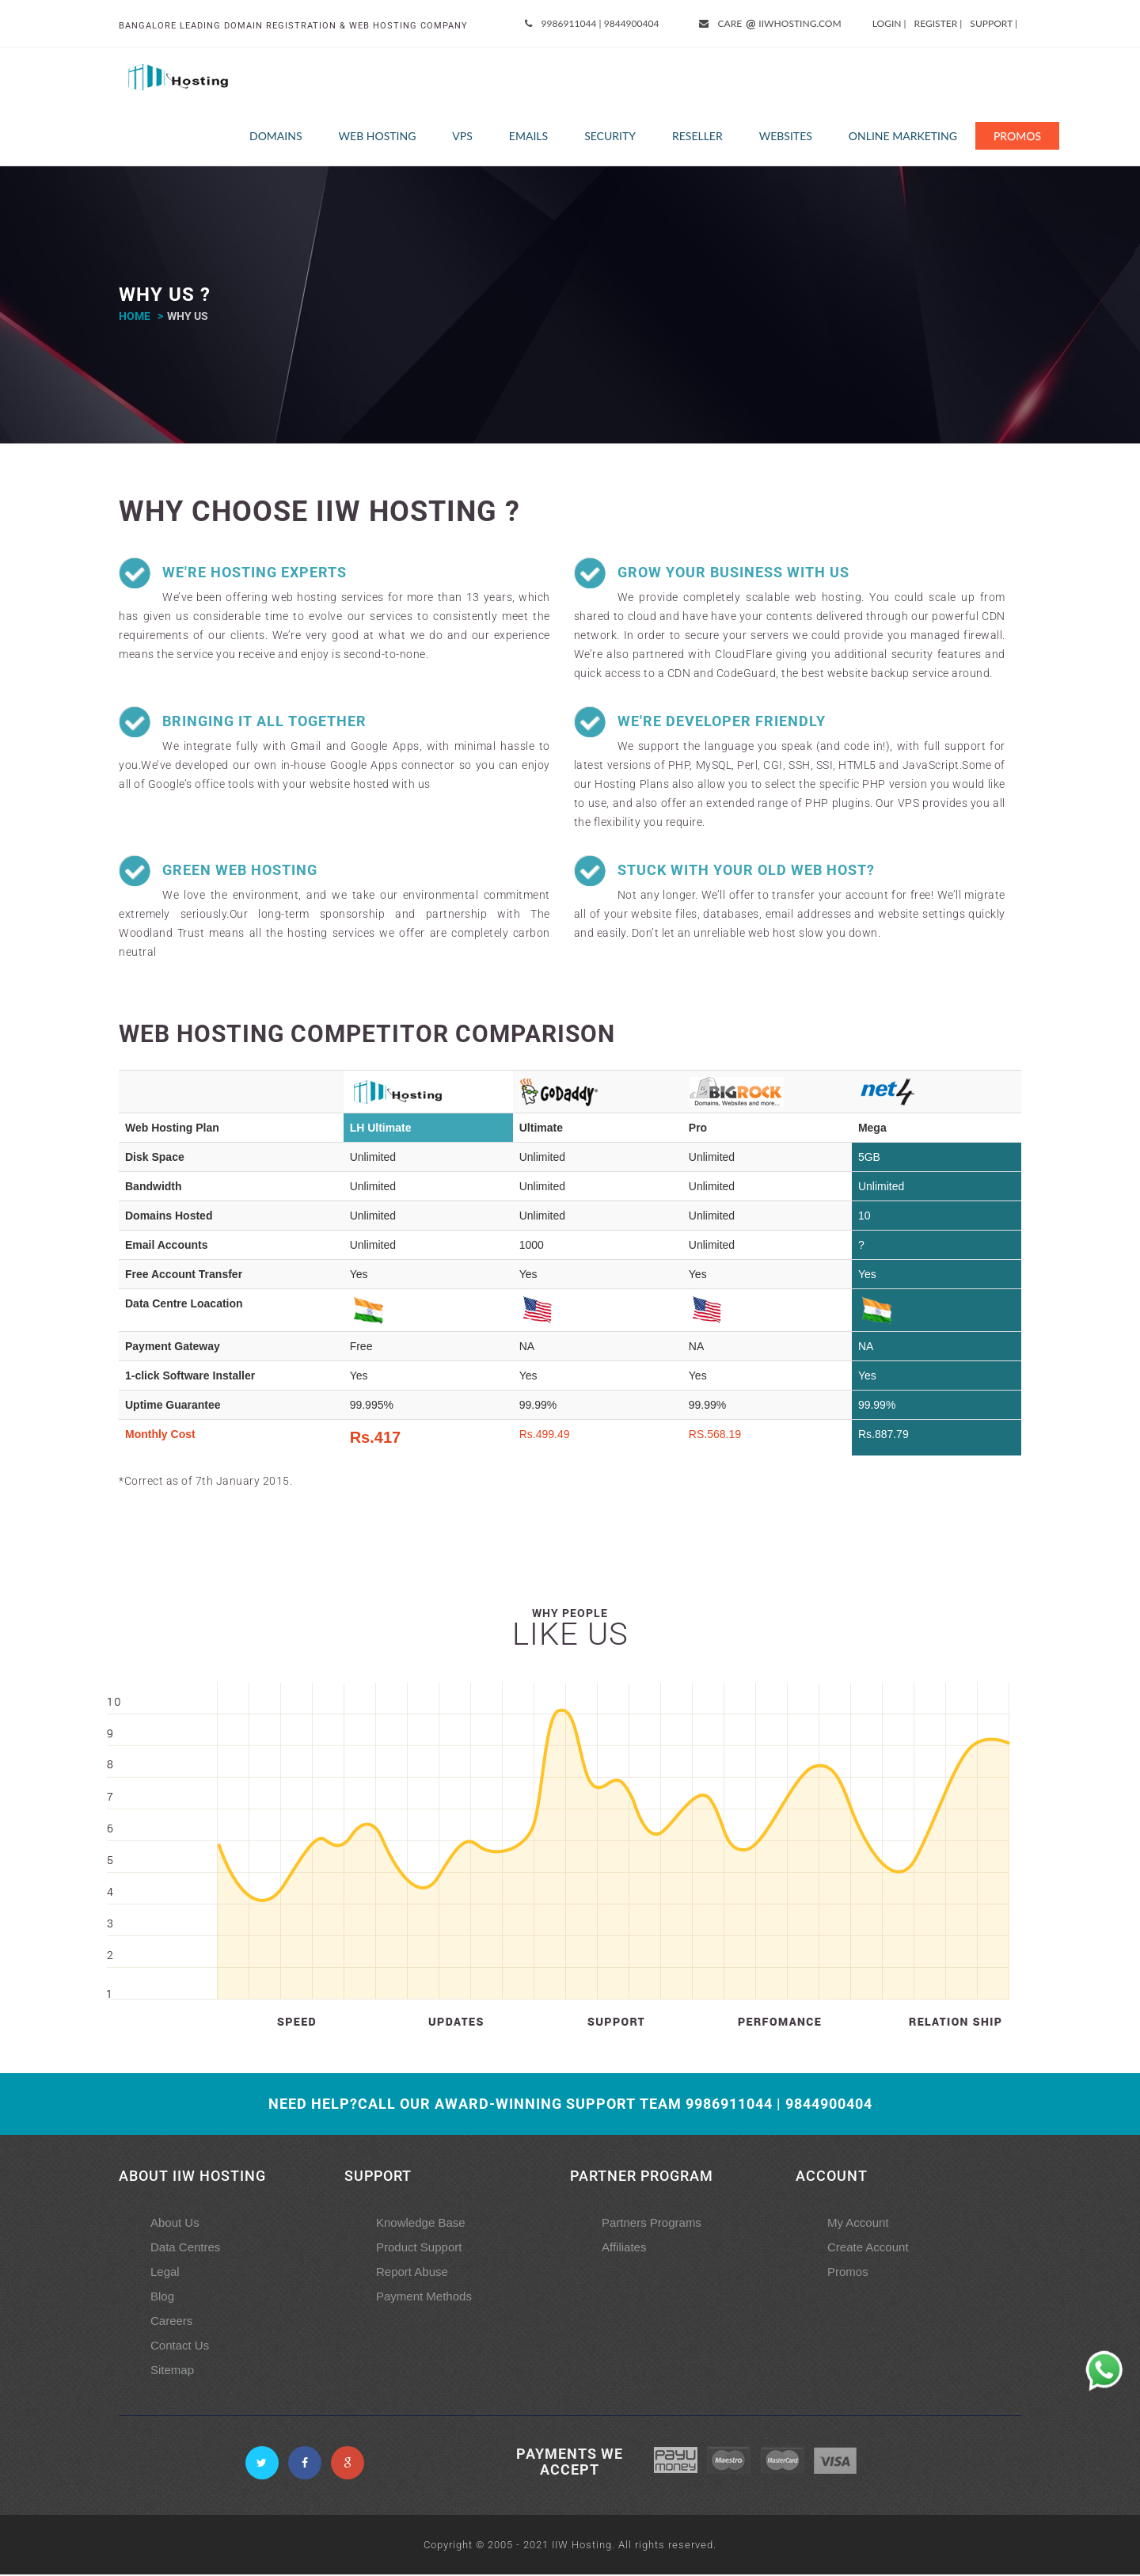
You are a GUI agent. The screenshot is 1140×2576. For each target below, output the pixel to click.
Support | (994, 23)
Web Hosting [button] (377, 137)
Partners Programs (651, 2224)
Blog (162, 2297)
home (134, 317)
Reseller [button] (697, 137)
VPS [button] (462, 137)
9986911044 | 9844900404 (592, 23)
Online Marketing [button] (903, 137)
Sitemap (172, 2371)
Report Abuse (412, 2273)
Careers (171, 2322)
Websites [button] (785, 137)
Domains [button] (275, 137)
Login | (889, 23)
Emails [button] (528, 137)
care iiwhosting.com (771, 24)
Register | (938, 23)
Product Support (419, 2248)
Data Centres (185, 2248)
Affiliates (624, 2248)
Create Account (868, 2248)
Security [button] (610, 137)
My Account (858, 2224)
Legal (165, 2273)
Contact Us (179, 2346)
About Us (175, 2224)
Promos (1017, 137)
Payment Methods (424, 2297)
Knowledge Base (421, 2224)
